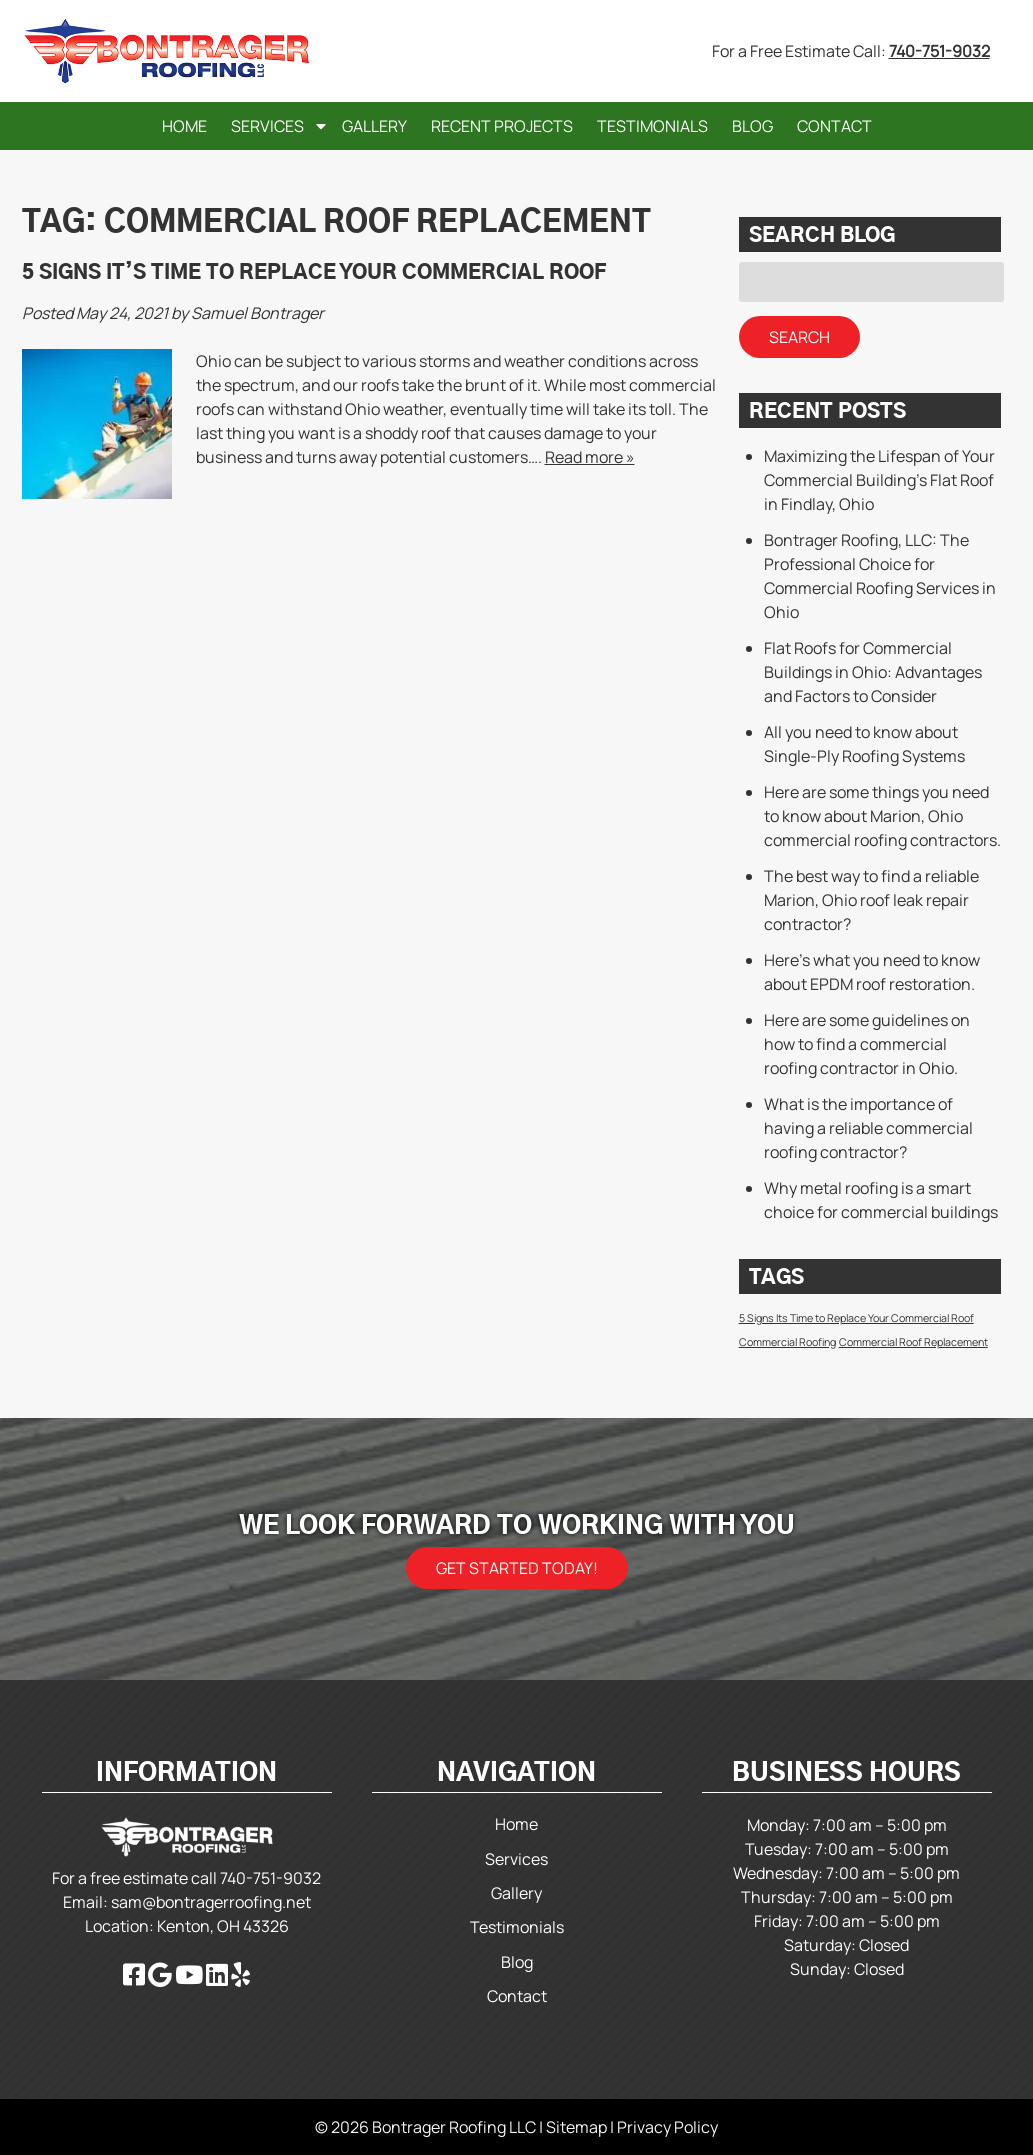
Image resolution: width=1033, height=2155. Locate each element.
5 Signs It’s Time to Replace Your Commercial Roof (314, 273)
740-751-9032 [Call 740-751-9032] (939, 51)
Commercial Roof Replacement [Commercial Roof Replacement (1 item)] (913, 1342)
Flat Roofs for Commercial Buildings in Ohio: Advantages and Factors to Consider (873, 672)
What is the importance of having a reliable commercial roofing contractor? (868, 1128)
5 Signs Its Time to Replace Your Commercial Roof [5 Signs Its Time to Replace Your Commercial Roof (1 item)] (856, 1318)
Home (184, 126)
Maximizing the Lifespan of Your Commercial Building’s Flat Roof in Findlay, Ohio (879, 480)
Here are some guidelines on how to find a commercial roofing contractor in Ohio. (867, 1044)
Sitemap (576, 2127)
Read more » (590, 457)
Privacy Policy (667, 2127)
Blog (752, 126)
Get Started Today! (517, 1568)
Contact (834, 126)
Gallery (374, 126)
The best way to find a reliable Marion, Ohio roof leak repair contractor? (871, 900)
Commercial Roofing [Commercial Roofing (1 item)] (787, 1342)
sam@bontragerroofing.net (211, 1902)
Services (267, 126)
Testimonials (652, 126)
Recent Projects (502, 126)
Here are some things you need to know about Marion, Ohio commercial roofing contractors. (882, 816)
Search (799, 337)
